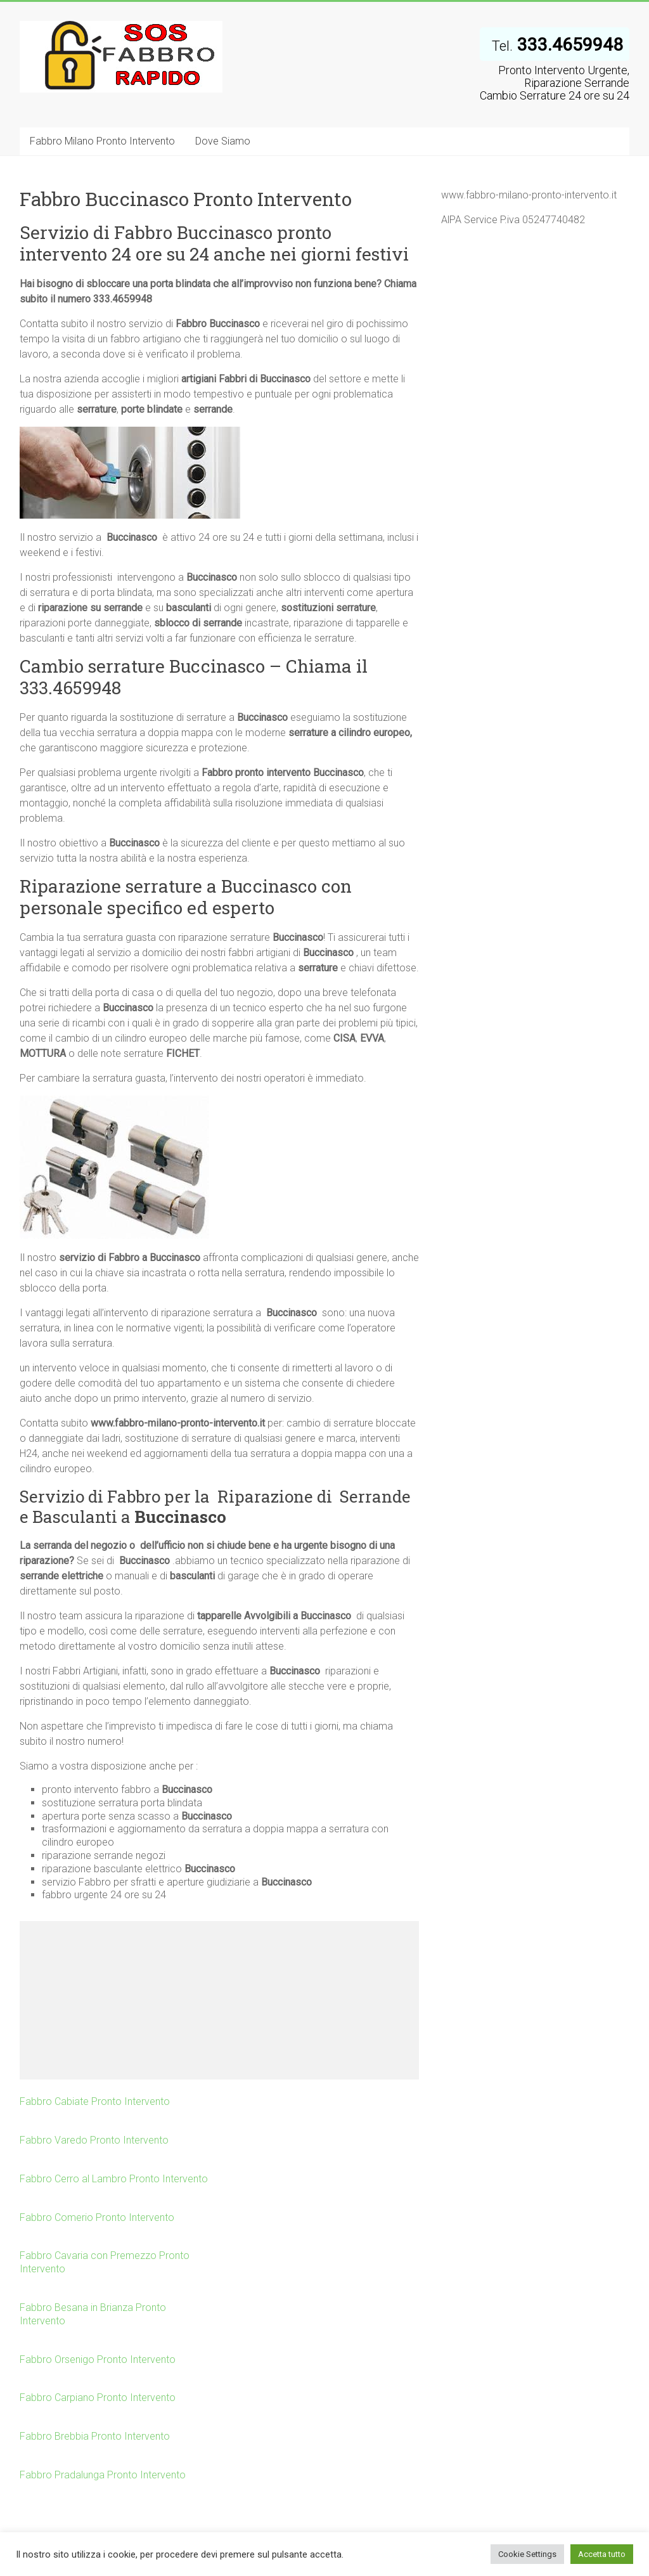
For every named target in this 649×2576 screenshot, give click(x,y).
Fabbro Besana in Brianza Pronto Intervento (93, 2314)
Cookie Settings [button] (527, 2554)
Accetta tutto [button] (602, 2554)
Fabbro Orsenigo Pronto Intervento (98, 2359)
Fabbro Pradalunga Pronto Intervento (103, 2475)
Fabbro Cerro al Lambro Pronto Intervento (114, 2179)
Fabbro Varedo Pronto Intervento (94, 2140)
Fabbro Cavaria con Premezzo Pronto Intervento (105, 2262)
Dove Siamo (222, 141)
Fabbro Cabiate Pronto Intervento (95, 2101)
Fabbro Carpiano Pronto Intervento (98, 2398)
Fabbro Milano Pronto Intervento (102, 141)
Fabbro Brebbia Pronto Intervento (95, 2436)
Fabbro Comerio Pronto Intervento (97, 2217)
